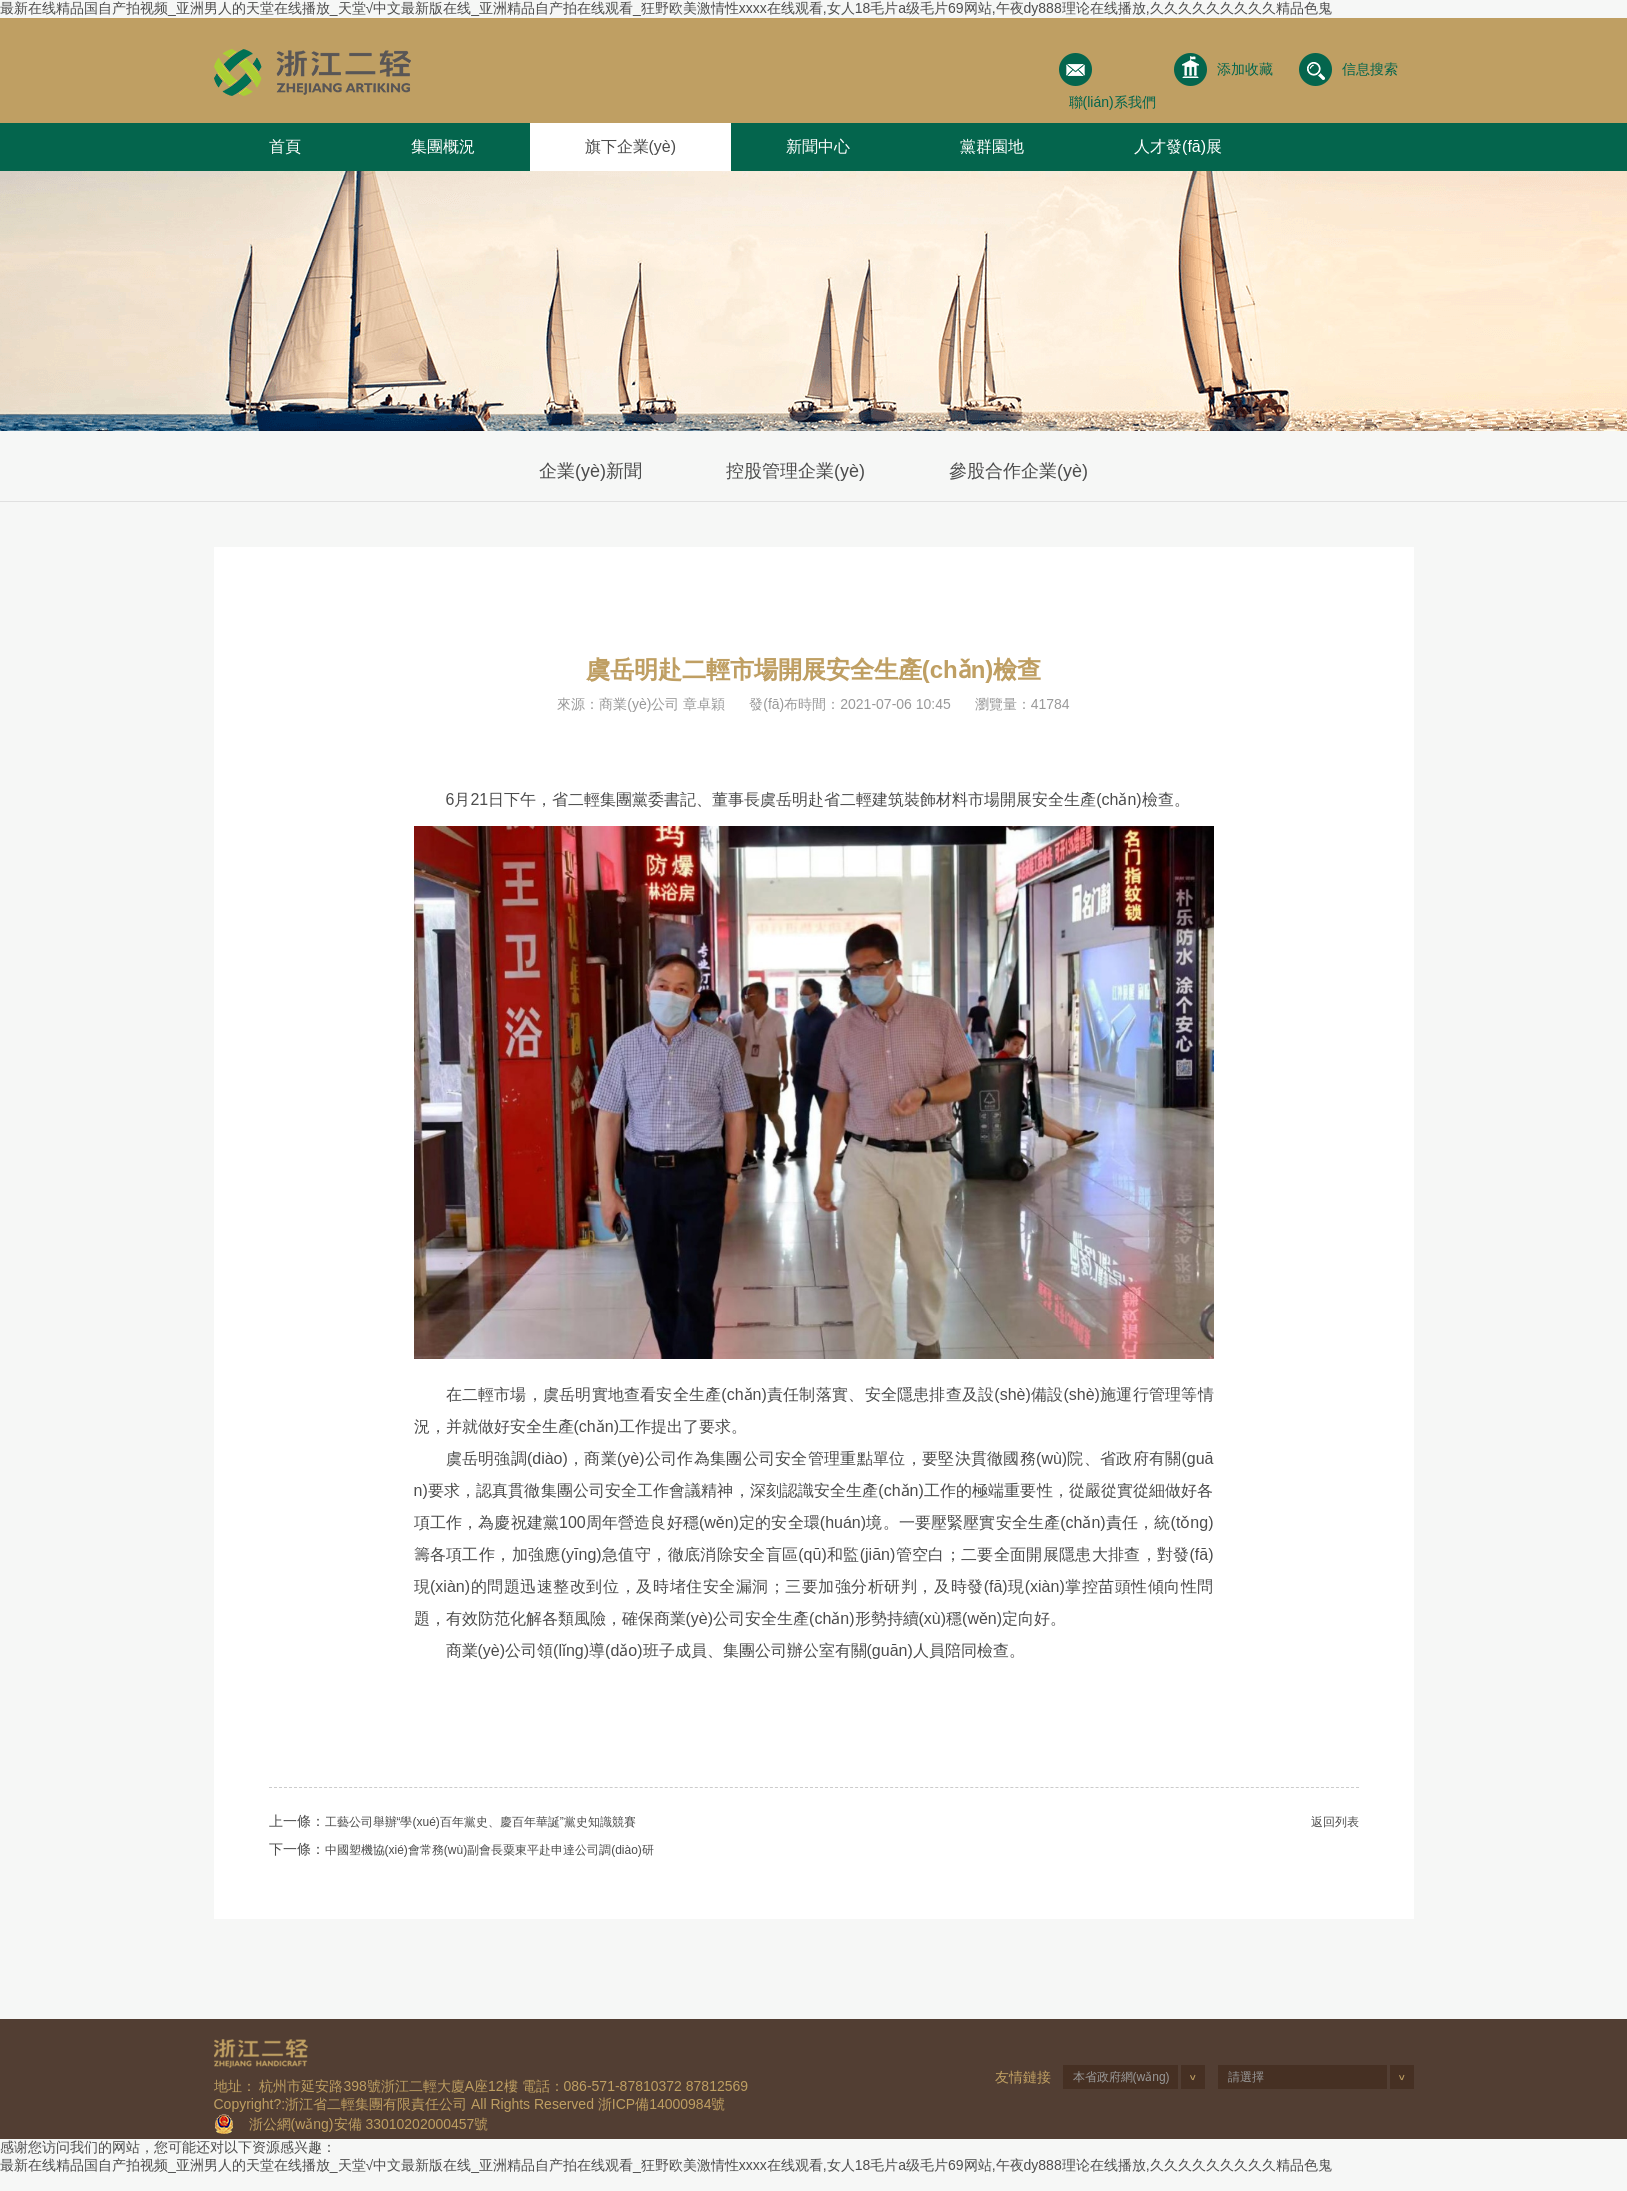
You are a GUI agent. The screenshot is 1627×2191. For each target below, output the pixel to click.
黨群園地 (992, 146)
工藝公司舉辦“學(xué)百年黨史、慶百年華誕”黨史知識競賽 (480, 1822)
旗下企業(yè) (631, 146)
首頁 (285, 146)
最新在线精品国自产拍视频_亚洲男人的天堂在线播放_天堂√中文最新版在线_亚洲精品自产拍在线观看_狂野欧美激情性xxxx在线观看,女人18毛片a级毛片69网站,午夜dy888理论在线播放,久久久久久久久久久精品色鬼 (666, 8)
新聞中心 (818, 146)
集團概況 (443, 146)
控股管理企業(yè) (795, 471)
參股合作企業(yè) (1018, 471)
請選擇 (1246, 2077)
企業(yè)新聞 (590, 471)
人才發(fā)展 (1178, 146)
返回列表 (1335, 1822)
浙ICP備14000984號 (662, 2104)
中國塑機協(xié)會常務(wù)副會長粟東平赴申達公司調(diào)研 (489, 1850)
